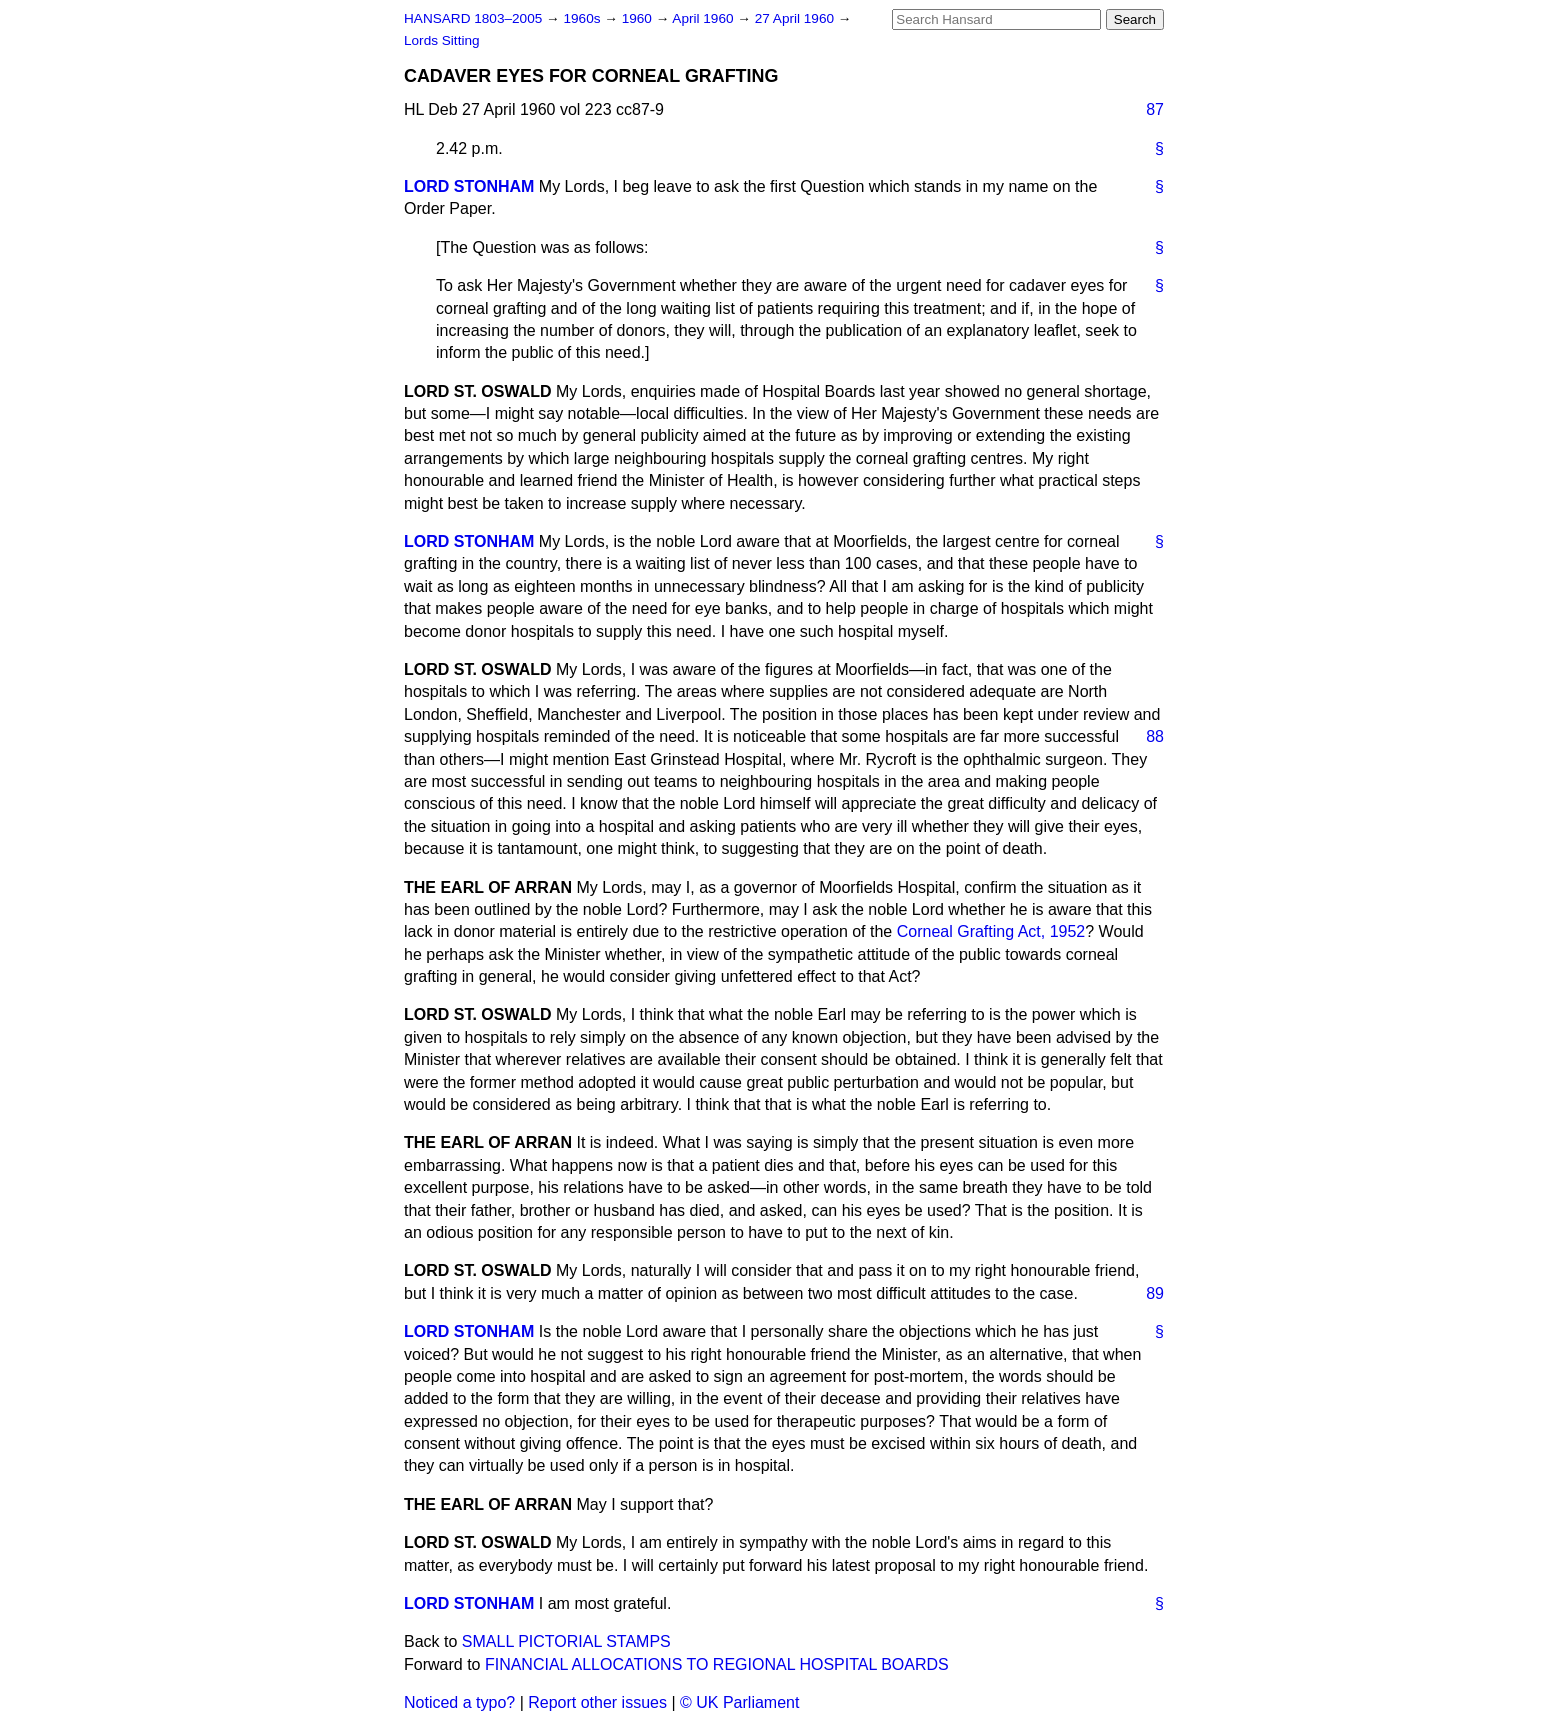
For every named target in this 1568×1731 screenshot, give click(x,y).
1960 (639, 18)
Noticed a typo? (459, 1702)
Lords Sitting (442, 40)
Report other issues (597, 1702)
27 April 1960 (796, 18)
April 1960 (704, 18)
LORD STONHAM (469, 186)
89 (1155, 1293)
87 (1155, 109)
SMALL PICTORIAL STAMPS (566, 1641)
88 (1155, 736)
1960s (583, 18)
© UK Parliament (739, 1702)
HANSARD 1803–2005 (473, 18)
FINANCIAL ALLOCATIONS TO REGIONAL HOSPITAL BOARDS (717, 1664)
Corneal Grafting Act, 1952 (991, 931)
